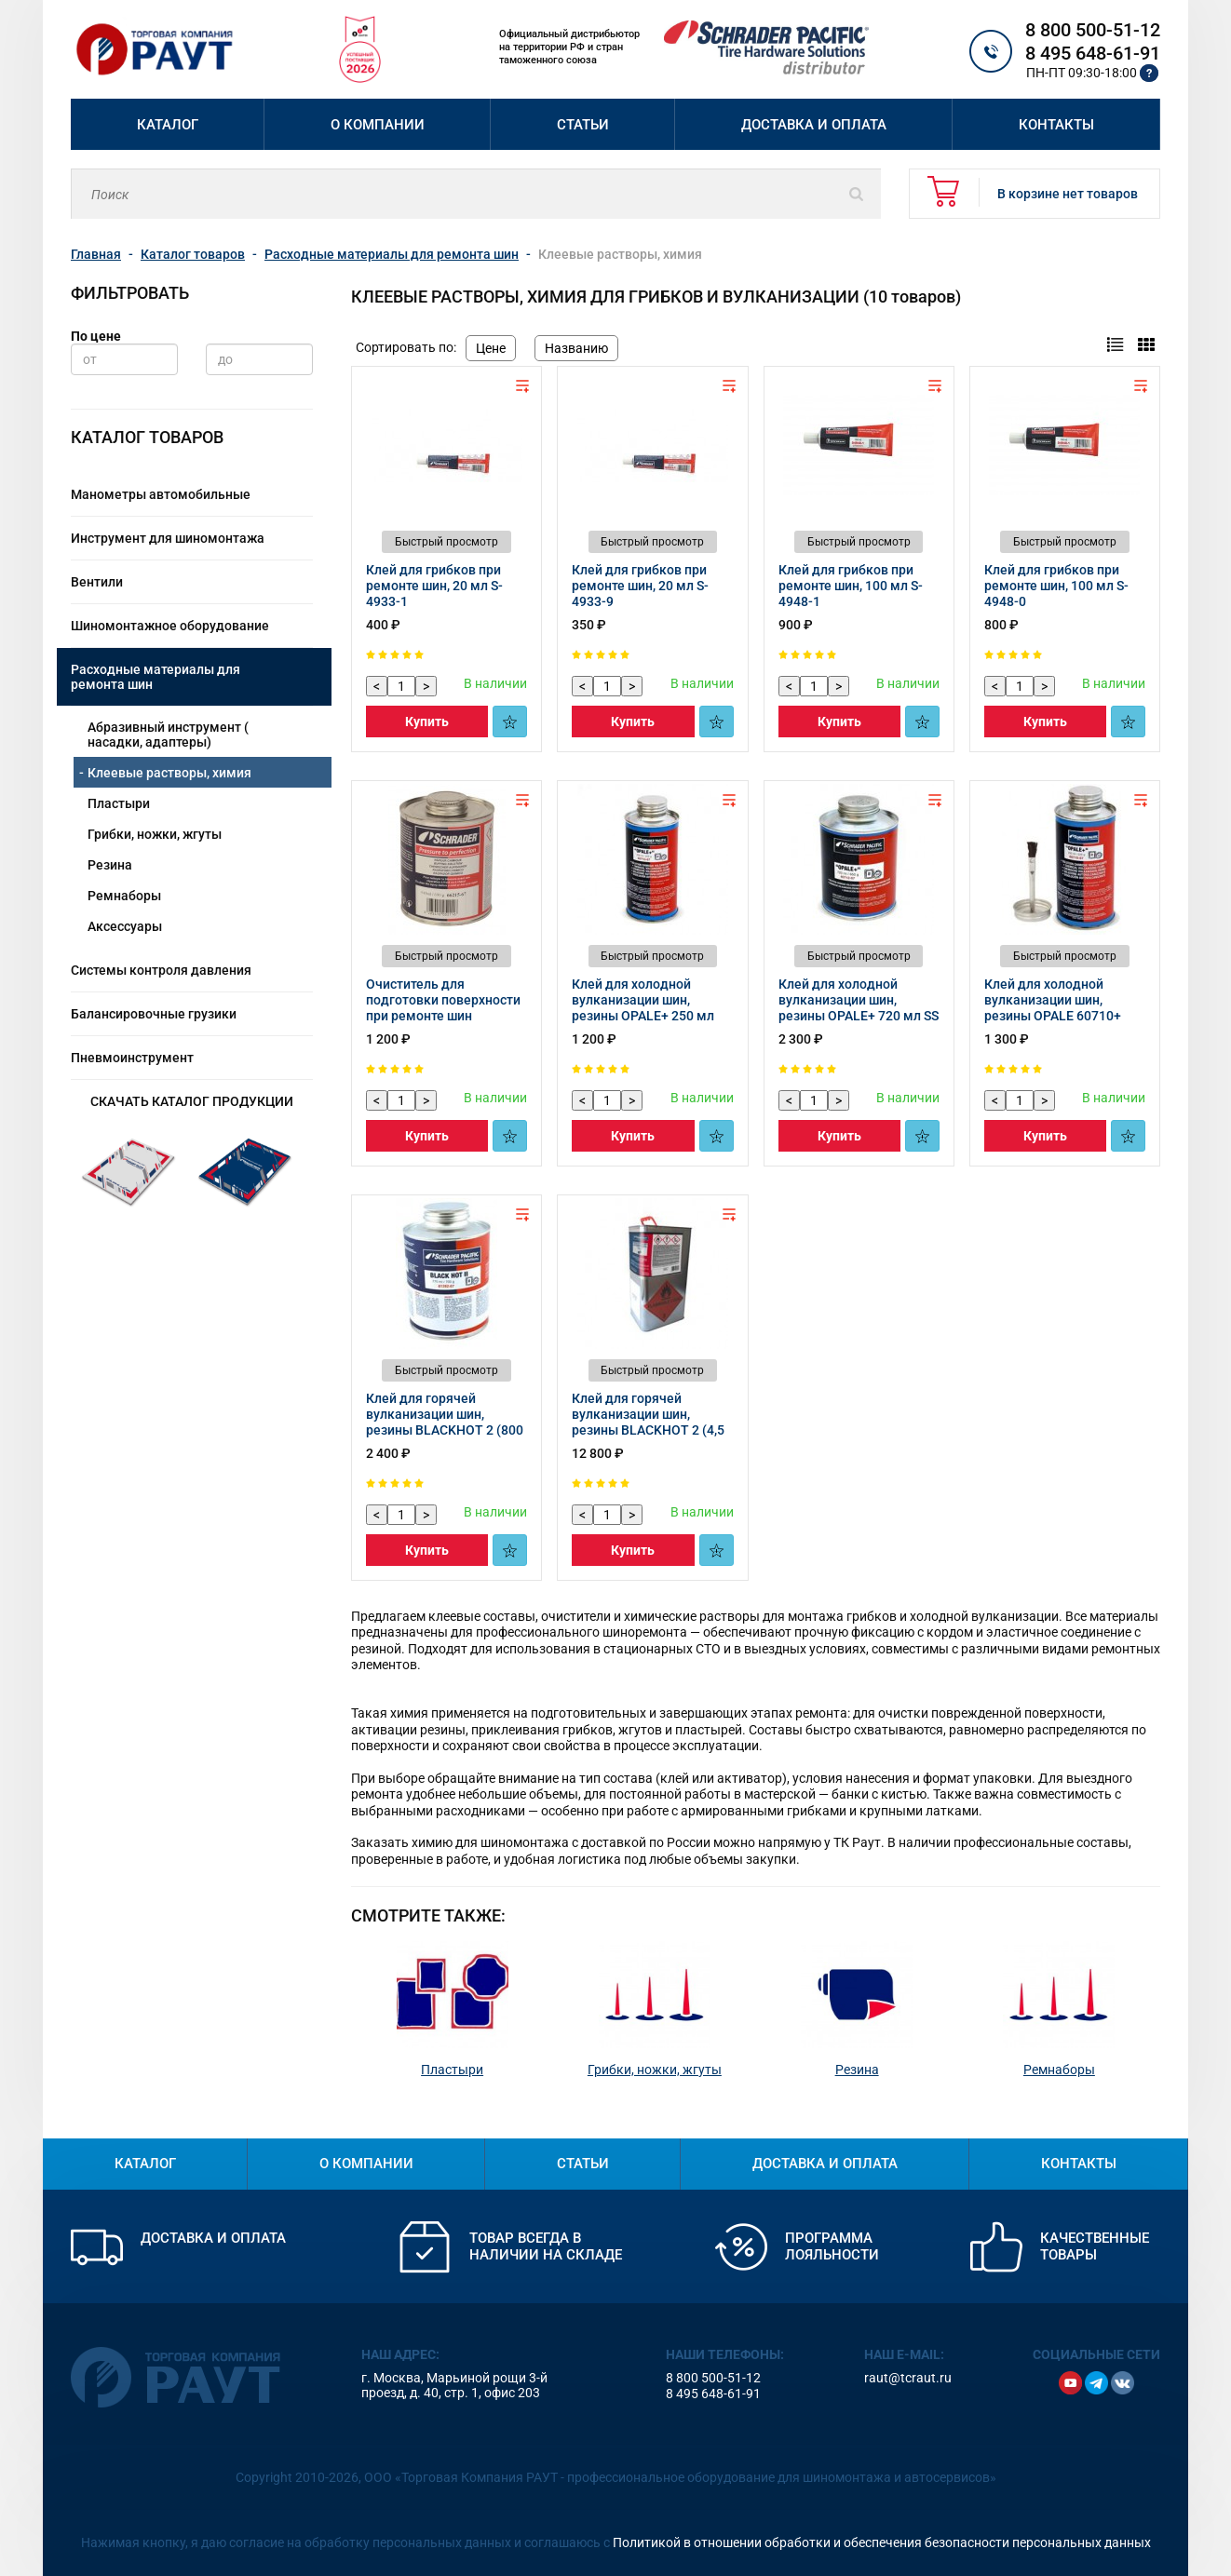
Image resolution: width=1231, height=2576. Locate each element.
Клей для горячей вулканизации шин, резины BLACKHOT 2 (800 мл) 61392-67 (444, 1422)
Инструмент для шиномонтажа (167, 538)
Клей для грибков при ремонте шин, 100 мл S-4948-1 (850, 585)
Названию (576, 348)
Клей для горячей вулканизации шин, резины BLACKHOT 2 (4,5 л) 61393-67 (648, 1422)
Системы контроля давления (161, 970)
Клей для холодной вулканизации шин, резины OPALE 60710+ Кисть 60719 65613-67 (1052, 1008)
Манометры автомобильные (160, 494)
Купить (427, 721)
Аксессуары (125, 926)
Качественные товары (1094, 2246)
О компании (378, 124)
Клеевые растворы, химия (169, 772)
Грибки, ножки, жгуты (155, 834)
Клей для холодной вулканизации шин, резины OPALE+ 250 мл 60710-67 (643, 1008)
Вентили (97, 581)
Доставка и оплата (813, 124)
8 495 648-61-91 (1092, 53)
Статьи (583, 124)
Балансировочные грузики (154, 1013)
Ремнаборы (124, 895)
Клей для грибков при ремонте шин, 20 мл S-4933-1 (434, 585)
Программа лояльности (832, 2246)
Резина (110, 864)
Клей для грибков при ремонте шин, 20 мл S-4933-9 (640, 585)
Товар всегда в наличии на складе (545, 2246)
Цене (491, 348)
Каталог (167, 124)
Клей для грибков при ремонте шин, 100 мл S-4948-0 (1056, 585)
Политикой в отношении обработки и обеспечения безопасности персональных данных (882, 2542)
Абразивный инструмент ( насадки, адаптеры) (168, 734)
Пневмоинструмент (132, 1057)
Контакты (1056, 124)
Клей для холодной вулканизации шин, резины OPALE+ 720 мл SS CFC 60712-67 (858, 1008)
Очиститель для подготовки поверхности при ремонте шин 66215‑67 (443, 1008)
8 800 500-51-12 (1092, 30)
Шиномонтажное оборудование (170, 625)
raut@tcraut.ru (908, 2377)
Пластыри (119, 803)
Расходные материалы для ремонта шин (155, 677)
